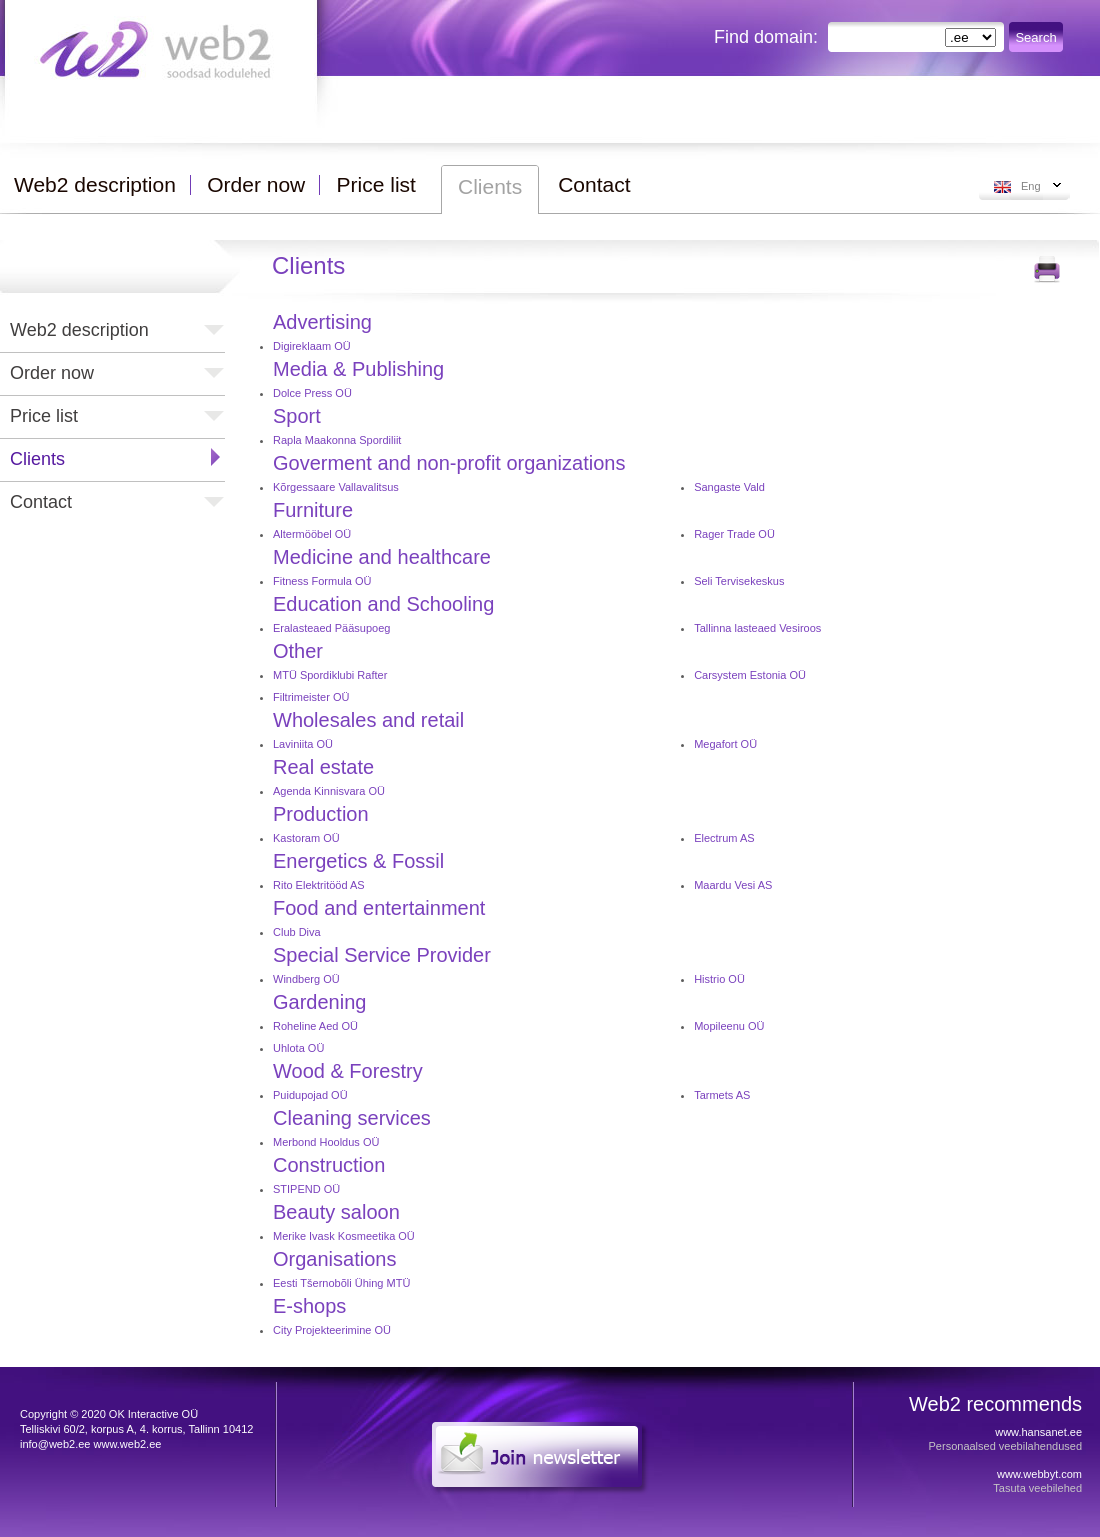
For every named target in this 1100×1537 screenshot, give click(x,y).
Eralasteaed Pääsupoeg (331, 628)
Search (1035, 37)
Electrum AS (724, 838)
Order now (52, 373)
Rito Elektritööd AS (319, 885)
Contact (41, 502)
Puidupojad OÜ (310, 1095)
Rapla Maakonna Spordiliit (337, 440)
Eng (1031, 186)
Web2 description (79, 330)
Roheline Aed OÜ (315, 1026)
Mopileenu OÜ (729, 1026)
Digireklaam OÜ (312, 346)
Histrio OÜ (719, 979)
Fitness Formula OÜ (322, 581)
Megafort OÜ (725, 744)
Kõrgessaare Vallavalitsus (336, 487)
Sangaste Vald (729, 487)
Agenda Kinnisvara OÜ (329, 791)
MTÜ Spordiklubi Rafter (330, 675)
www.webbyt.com (1039, 1474)
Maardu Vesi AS (733, 885)
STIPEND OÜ (306, 1189)
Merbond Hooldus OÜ (326, 1142)
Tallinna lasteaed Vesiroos (757, 628)
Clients (37, 459)
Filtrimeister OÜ (311, 697)
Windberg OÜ (306, 979)
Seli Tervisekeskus (739, 581)
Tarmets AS (722, 1095)
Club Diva (297, 932)
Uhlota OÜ (298, 1048)
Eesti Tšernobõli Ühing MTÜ (341, 1283)
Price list (44, 416)
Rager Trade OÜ (734, 534)
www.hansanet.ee (1038, 1432)
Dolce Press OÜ (312, 393)
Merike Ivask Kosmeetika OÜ (344, 1236)
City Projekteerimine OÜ (332, 1330)
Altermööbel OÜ (312, 534)
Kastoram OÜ (306, 838)
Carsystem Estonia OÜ (750, 675)
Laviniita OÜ (303, 744)
